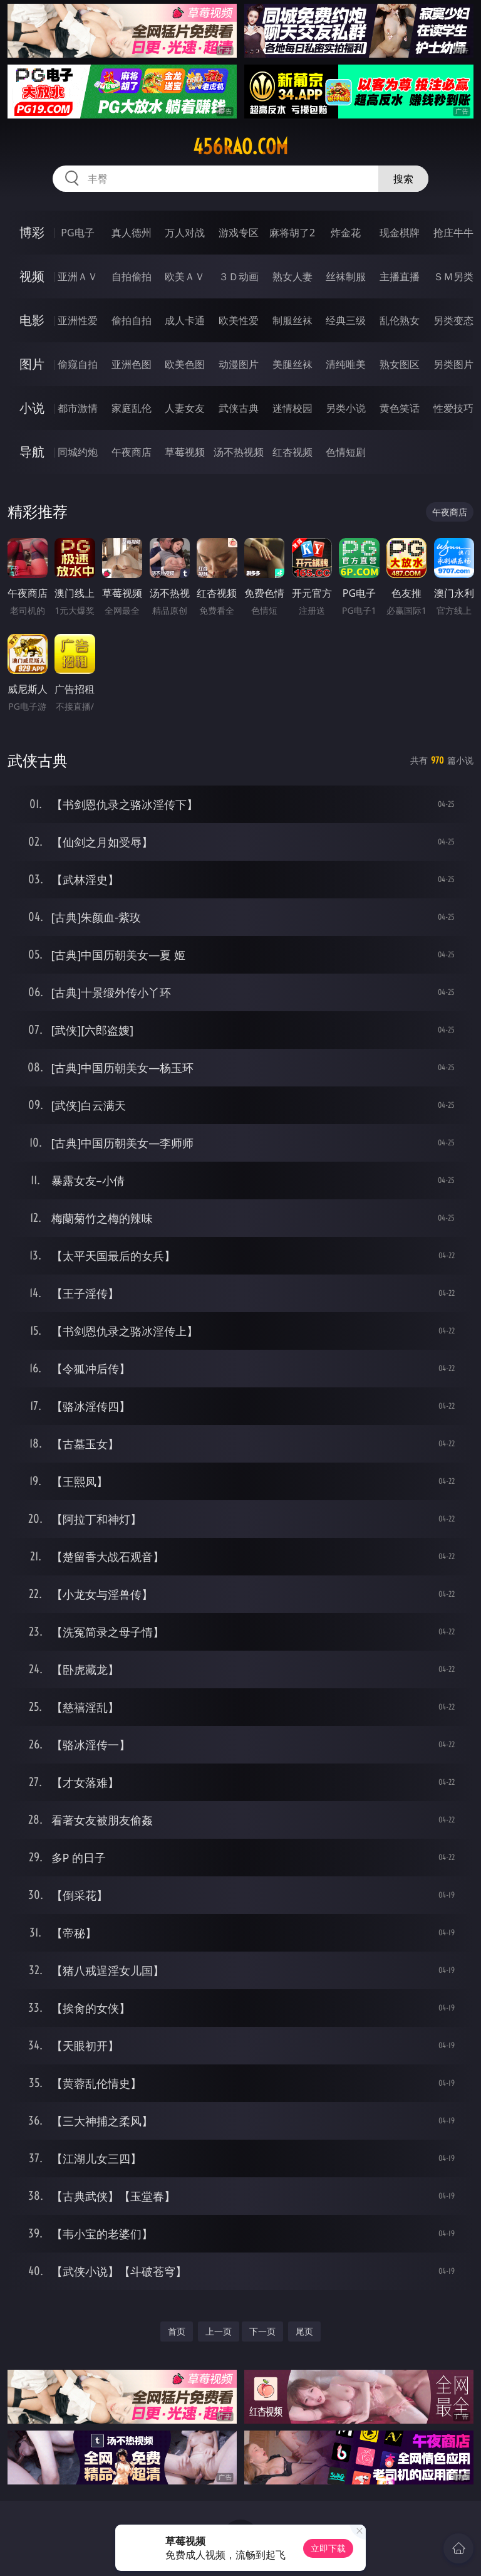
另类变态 (453, 320)
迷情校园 (292, 408)
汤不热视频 (239, 452)
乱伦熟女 (400, 320)
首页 (176, 2331)
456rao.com (240, 146)
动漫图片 (239, 364)
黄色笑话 (400, 408)
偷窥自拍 (78, 364)
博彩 (31, 232)
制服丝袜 (292, 320)
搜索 (403, 179)
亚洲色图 (131, 364)
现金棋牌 (400, 232)
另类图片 (453, 364)
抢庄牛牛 (453, 232)
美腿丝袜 (292, 364)
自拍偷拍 (131, 276)
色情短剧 (346, 452)
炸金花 (346, 232)
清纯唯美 (346, 364)
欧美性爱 (239, 320)
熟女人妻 (292, 276)
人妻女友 (185, 408)
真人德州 (131, 232)
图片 (31, 363)
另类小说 (346, 408)
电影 (31, 320)
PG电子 (77, 232)
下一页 (262, 2331)
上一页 (218, 2331)
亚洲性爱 (78, 320)
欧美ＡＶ (185, 276)
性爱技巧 (453, 408)
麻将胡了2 (292, 232)
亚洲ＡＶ (78, 276)
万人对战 (185, 232)
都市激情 (78, 408)
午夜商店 (131, 452)
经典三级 (346, 320)
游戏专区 (239, 232)
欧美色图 (185, 364)
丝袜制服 (346, 276)
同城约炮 (78, 452)
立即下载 (328, 2548)
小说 (31, 407)
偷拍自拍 (131, 320)
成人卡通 (185, 320)
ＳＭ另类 (453, 276)
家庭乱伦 (131, 408)
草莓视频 (185, 452)
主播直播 (400, 276)
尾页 (304, 2331)
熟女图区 (400, 364)
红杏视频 (292, 452)
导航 (31, 451)
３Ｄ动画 (239, 276)
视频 (31, 276)
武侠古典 (239, 408)
